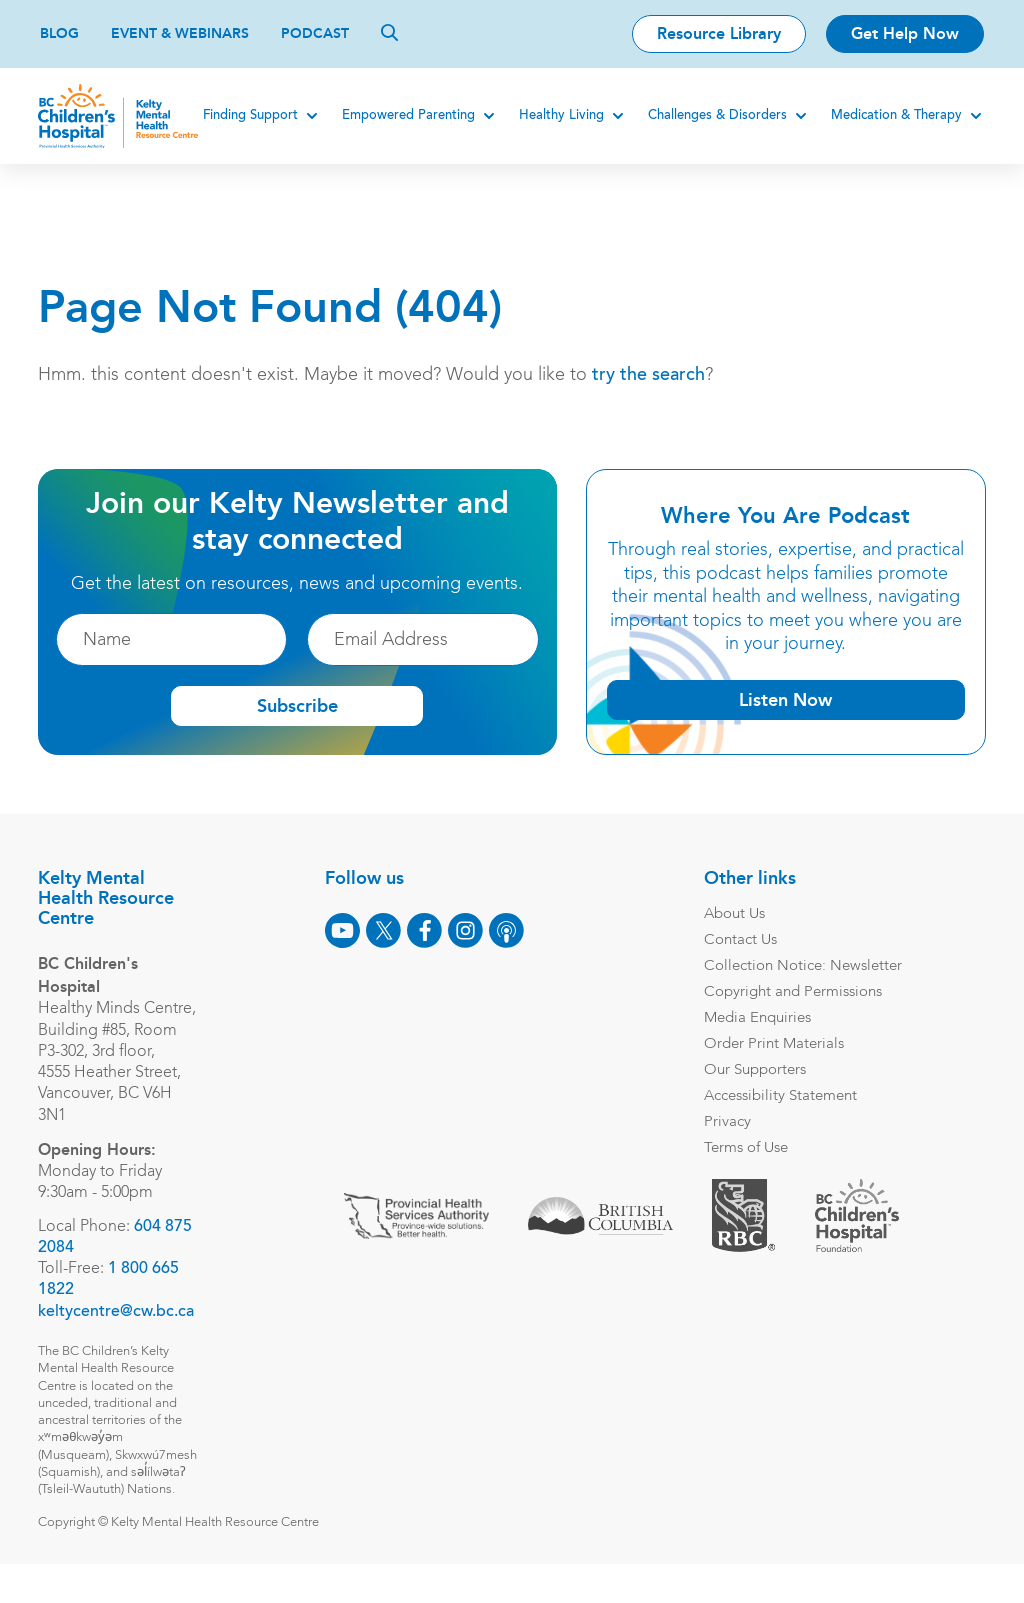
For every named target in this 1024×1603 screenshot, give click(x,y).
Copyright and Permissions (791, 992)
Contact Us (738, 940)
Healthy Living (559, 115)
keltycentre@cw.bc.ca (118, 1333)
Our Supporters (753, 1070)
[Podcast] (504, 930)
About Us (732, 914)
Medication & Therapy (894, 115)
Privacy (725, 1122)
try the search (650, 376)
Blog (59, 33)
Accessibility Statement (778, 1096)
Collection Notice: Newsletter (801, 966)
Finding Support (248, 115)
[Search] (389, 32)
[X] (381, 930)
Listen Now (784, 700)
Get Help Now (905, 33)
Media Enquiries (755, 1018)
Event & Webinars (180, 33)
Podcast (315, 33)
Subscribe (297, 706)
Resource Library (719, 33)
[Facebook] (422, 930)
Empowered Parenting (406, 115)
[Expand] (310, 116)
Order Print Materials (772, 1044)
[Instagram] (463, 930)
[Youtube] (340, 930)
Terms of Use (744, 1148)
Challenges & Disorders (715, 115)
